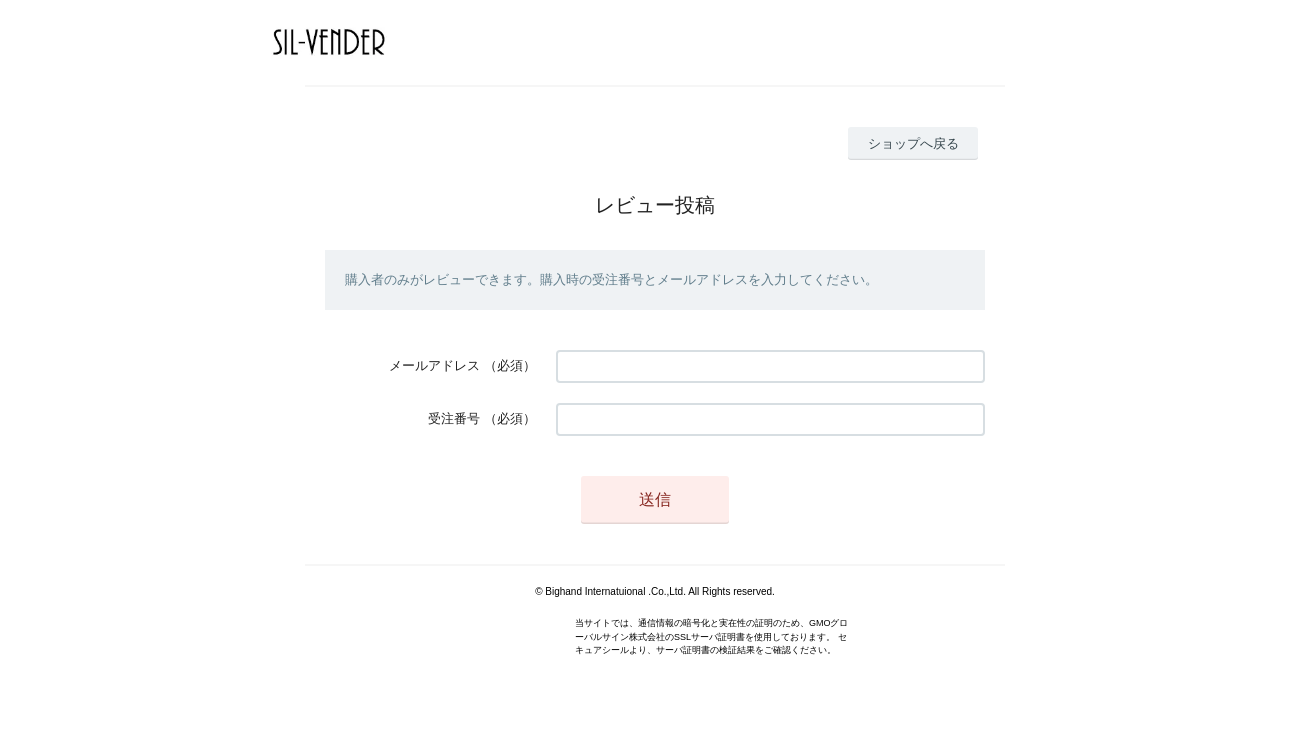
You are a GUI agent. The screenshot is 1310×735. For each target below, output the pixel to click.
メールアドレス (434, 365)
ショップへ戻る (913, 143)
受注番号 (454, 418)
